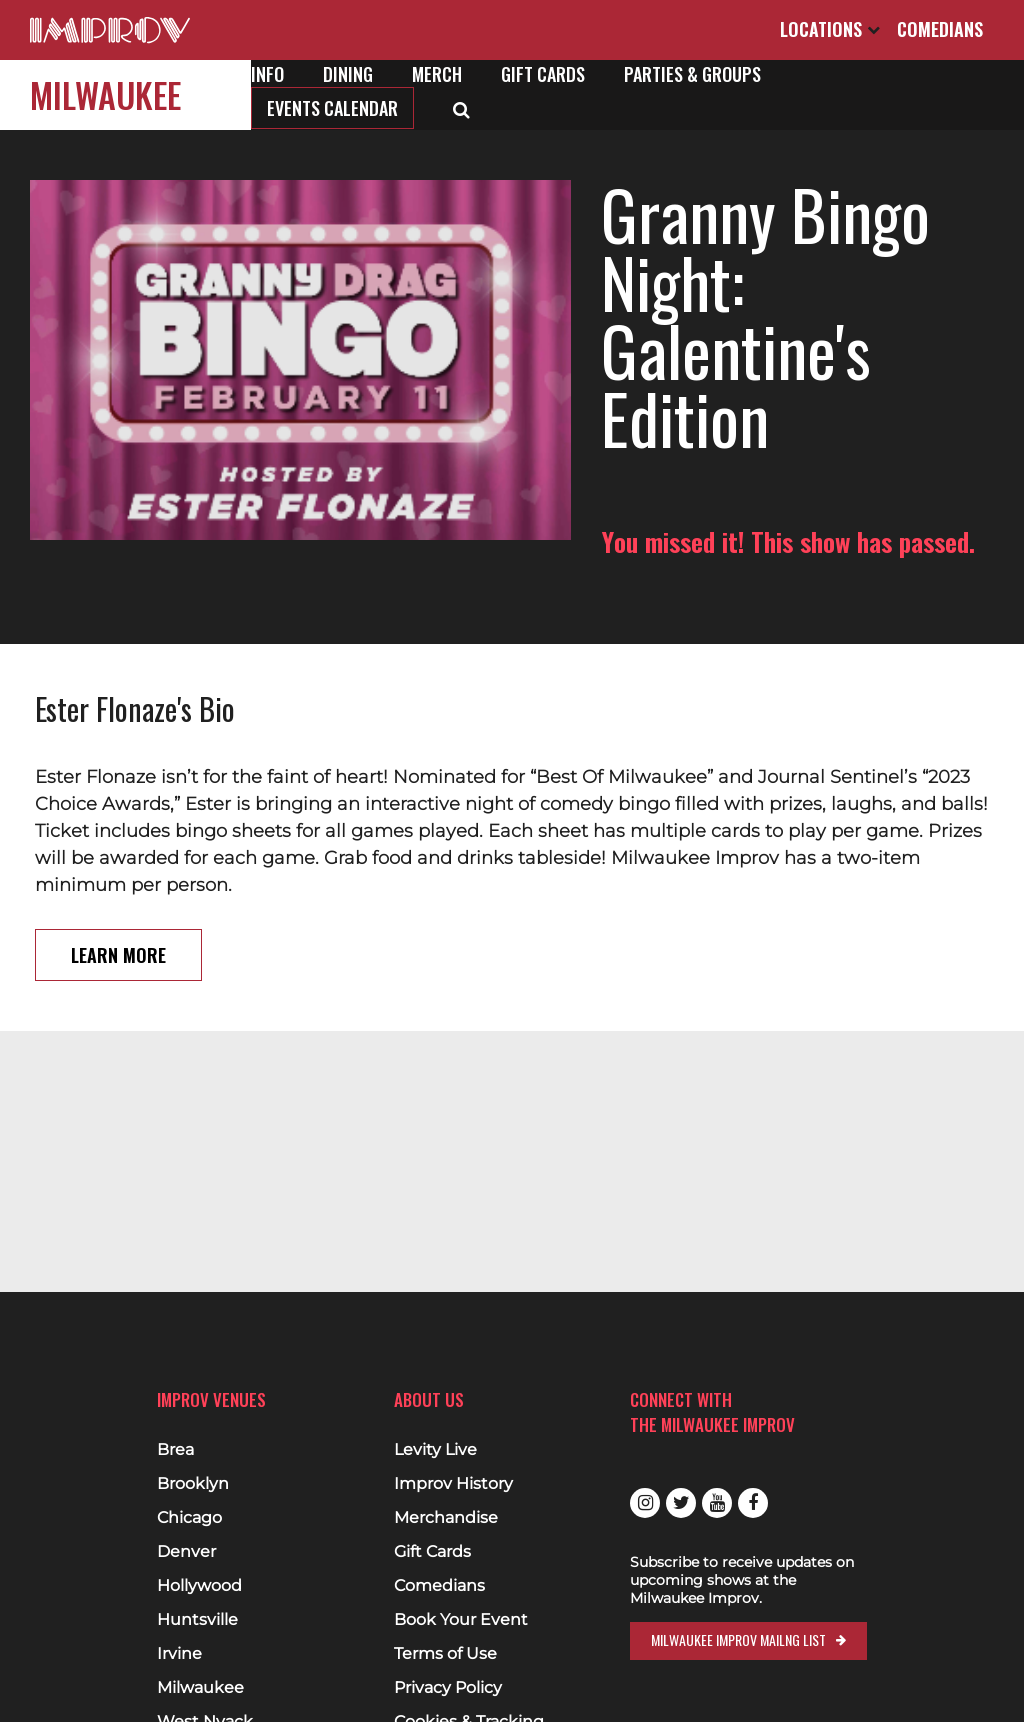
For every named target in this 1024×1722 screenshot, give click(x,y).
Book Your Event (461, 1620)
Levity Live (435, 1450)
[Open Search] (461, 108)
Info (267, 74)
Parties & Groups (692, 74)
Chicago (189, 1518)
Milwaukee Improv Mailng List (738, 1639)
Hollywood (199, 1586)
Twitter (681, 1503)
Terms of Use (445, 1654)
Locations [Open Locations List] (830, 29)
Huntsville (197, 1620)
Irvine (179, 1654)
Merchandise (446, 1518)
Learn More (118, 887)
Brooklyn (193, 1484)
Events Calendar (332, 108)
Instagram (645, 1503)
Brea (175, 1450)
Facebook (753, 1503)
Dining (348, 74)
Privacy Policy (448, 1688)
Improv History (453, 1484)
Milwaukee (105, 94)
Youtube (717, 1503)
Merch (437, 74)
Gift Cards (543, 74)
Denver (186, 1552)
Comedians (940, 29)
